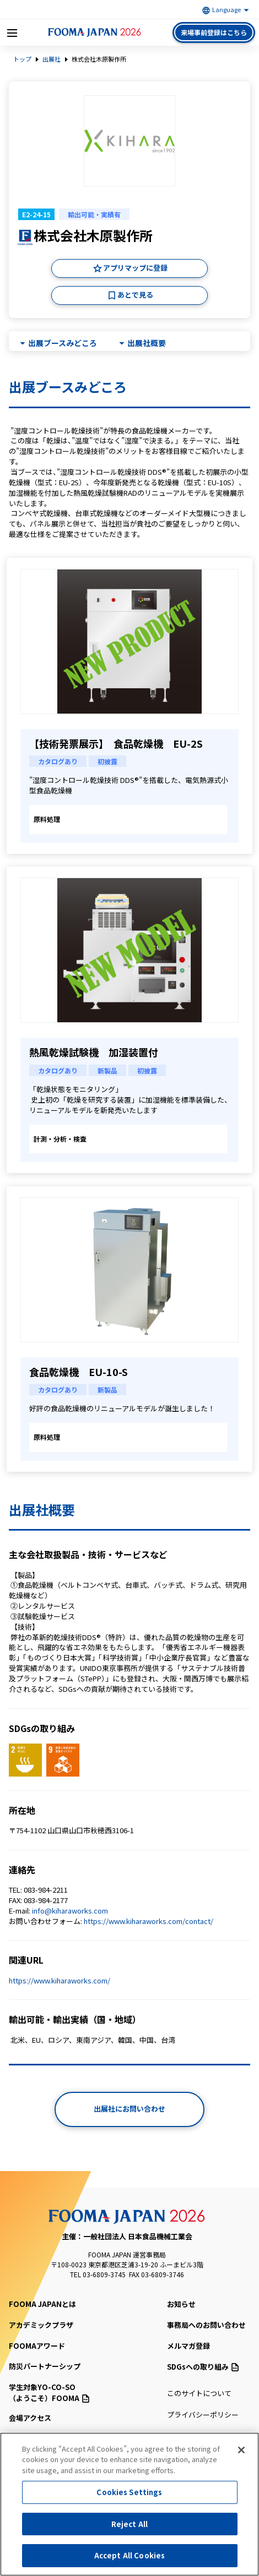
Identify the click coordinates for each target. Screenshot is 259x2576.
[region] (129, 2504)
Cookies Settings (129, 2492)
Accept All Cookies (129, 2555)
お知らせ (181, 2304)
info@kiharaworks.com (70, 1910)
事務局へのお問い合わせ (206, 2325)
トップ (22, 58)
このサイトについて (199, 2393)
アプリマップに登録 (135, 267)
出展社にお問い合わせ (129, 2108)
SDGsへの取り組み (203, 2366)
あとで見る (135, 294)
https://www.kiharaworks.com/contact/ (148, 1921)
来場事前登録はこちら (214, 32)
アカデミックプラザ (41, 2325)
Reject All (129, 2524)
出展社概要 (146, 343)
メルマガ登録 (188, 2346)
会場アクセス (30, 2418)
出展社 (51, 58)
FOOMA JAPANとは (42, 2304)
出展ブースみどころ (62, 343)
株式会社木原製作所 (99, 58)
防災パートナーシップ (44, 2366)
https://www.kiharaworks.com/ (59, 1980)
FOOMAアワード (37, 2346)
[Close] (241, 2450)
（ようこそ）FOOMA (70, 2392)
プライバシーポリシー (203, 2414)
